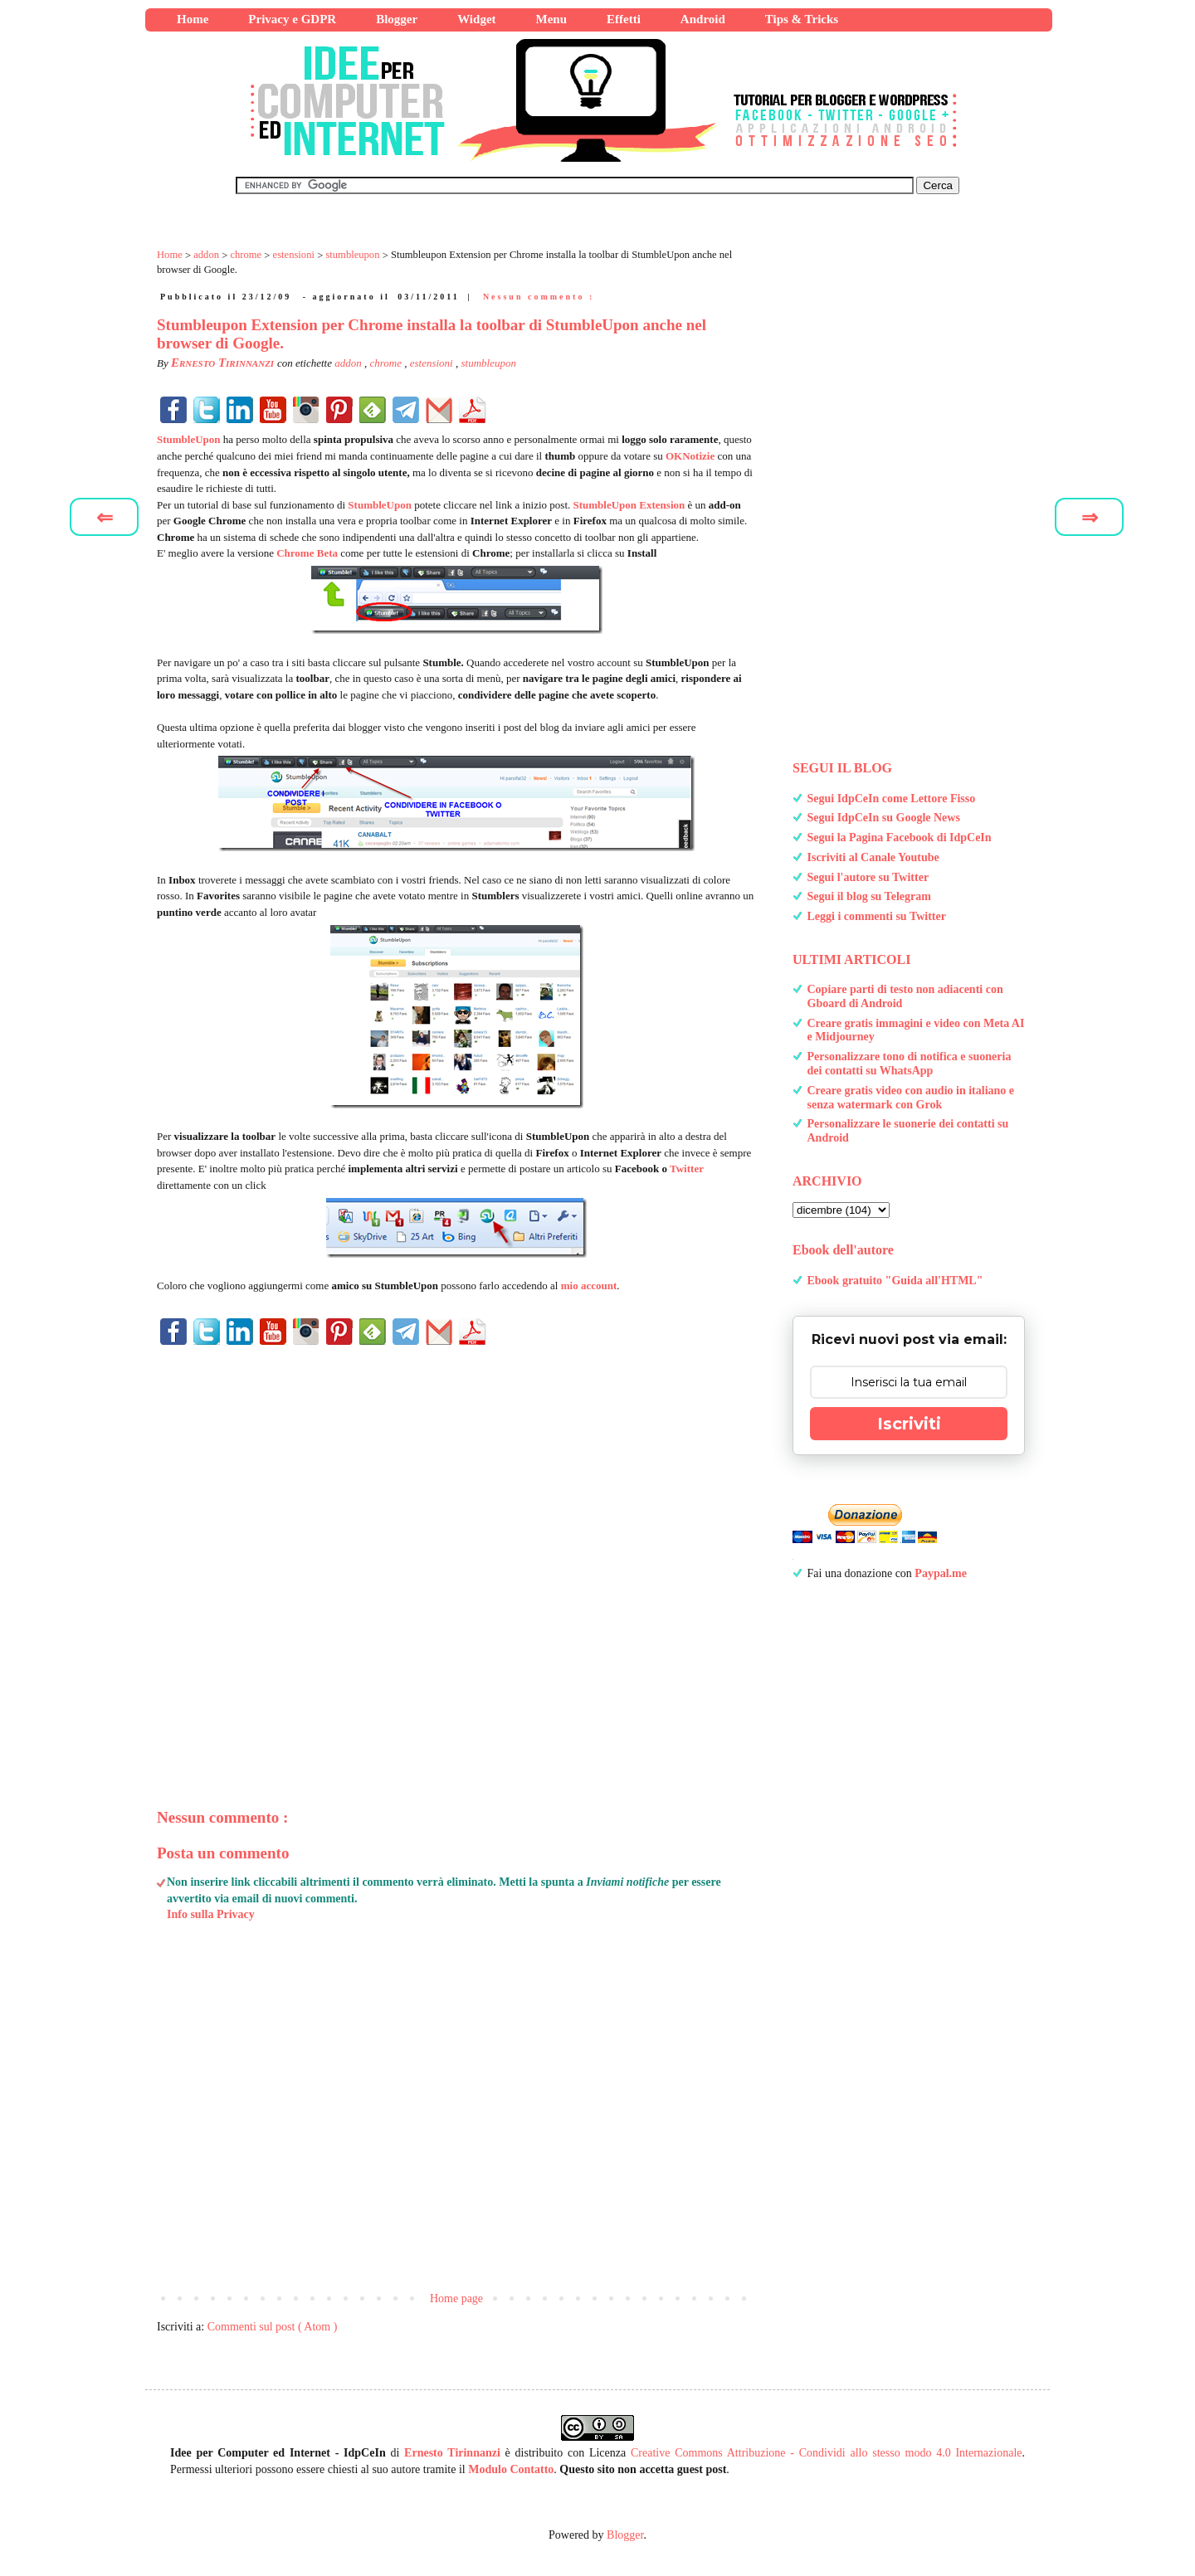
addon (349, 363)
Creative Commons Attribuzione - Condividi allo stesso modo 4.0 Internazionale (826, 2453)
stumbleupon (488, 363)
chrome (386, 363)
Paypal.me (941, 1573)
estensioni (433, 363)
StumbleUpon (189, 439)
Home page (456, 2298)
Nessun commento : (538, 296)
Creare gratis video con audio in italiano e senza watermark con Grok (911, 1097)
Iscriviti (909, 1424)
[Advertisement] (456, 1549)
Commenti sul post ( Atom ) (272, 2326)
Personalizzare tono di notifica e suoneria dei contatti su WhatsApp (909, 1063)
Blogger (625, 2535)
